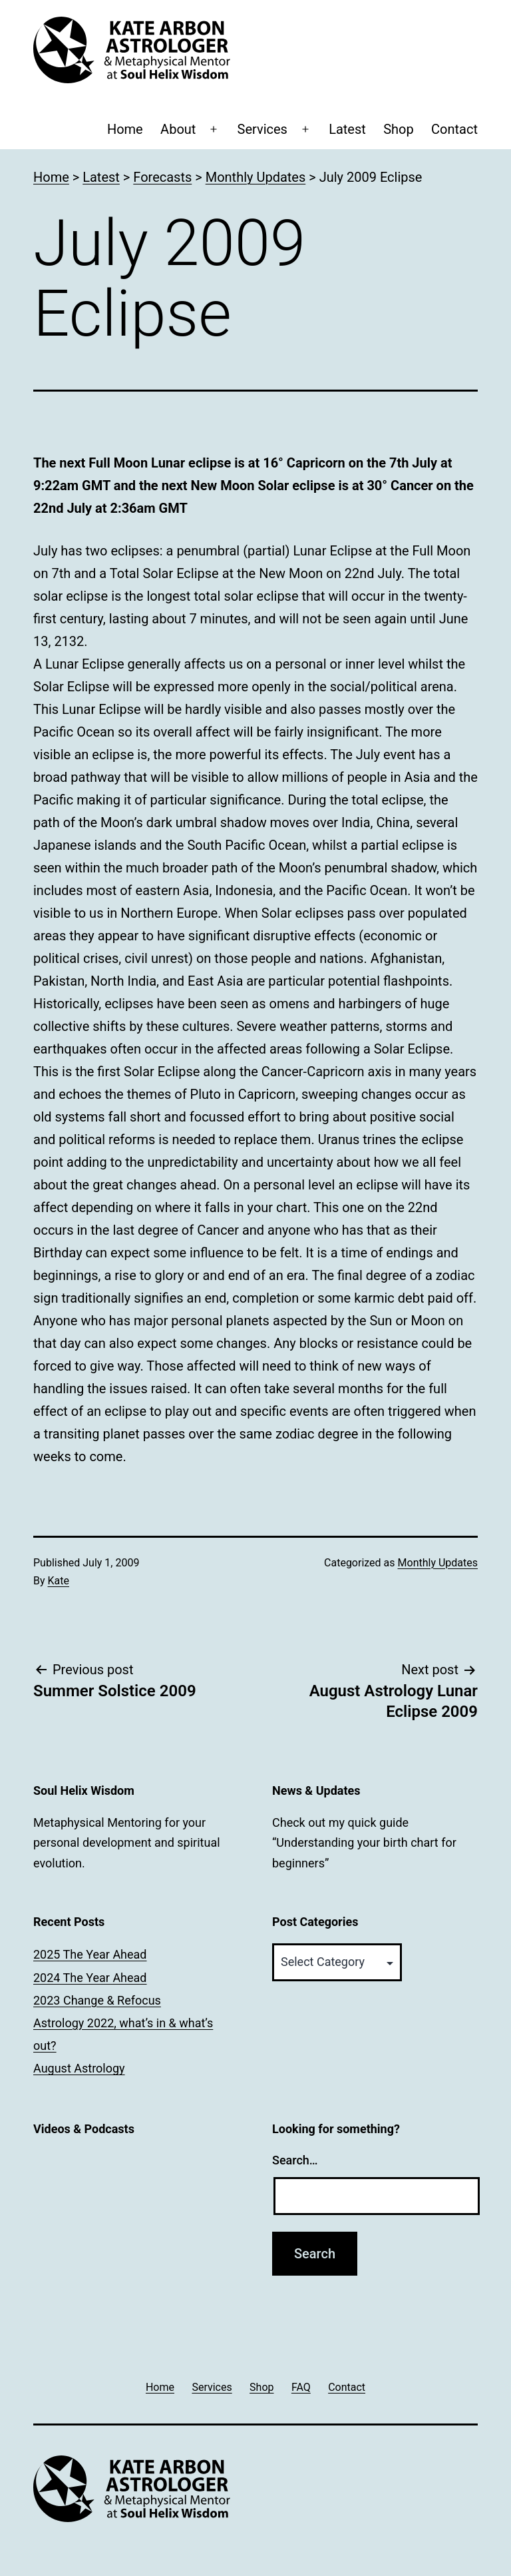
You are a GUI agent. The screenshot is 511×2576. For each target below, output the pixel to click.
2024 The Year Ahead (90, 1978)
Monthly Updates (438, 1562)
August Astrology (79, 2068)
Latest (347, 129)
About (178, 129)
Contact (454, 129)
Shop (398, 129)
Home (125, 129)
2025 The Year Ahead (90, 1954)
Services (262, 129)
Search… (295, 2160)
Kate (58, 1580)
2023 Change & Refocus (97, 2000)
